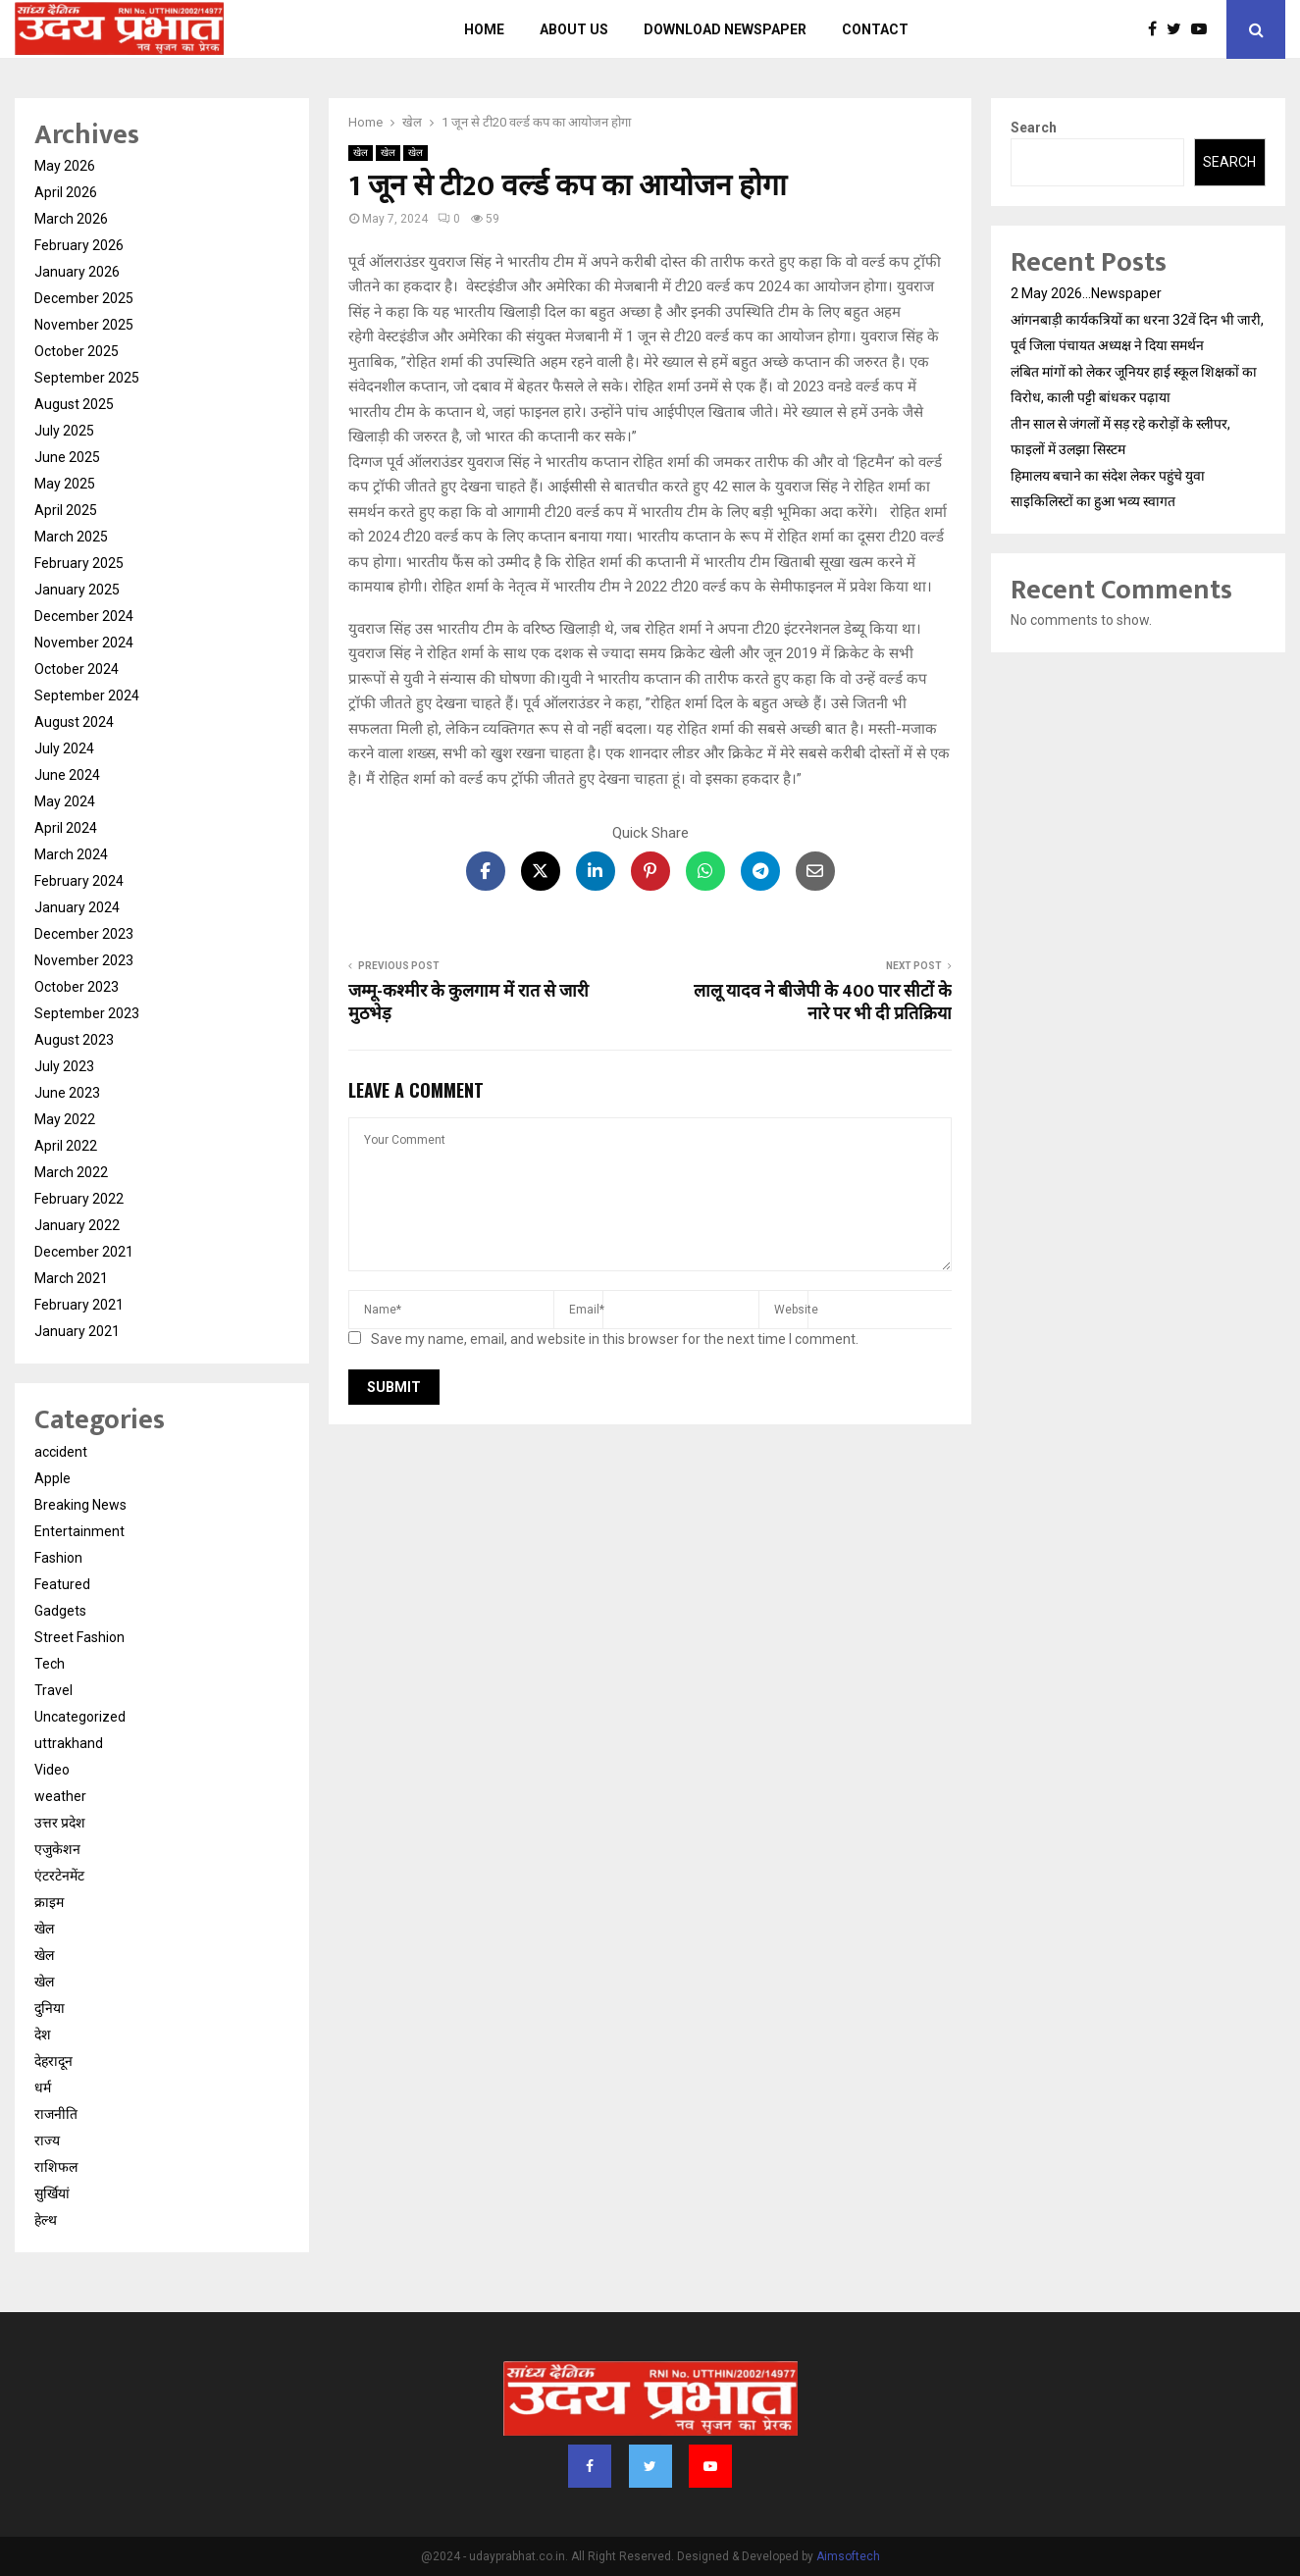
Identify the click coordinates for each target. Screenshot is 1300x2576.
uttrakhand (68, 1743)
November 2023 (83, 960)
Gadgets (60, 1611)
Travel (53, 1690)
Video (52, 1769)
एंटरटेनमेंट (59, 1875)
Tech (49, 1664)
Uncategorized (80, 1717)
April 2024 (65, 828)
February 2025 (79, 563)
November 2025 (83, 325)
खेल (360, 152)
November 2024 (83, 642)
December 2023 (83, 934)
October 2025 (76, 351)
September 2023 (86, 1013)
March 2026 (71, 219)
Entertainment (79, 1531)
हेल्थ (45, 2220)
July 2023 (64, 1066)
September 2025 (86, 378)
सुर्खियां (52, 2193)
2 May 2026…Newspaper (1086, 293)
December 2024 (83, 616)
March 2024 (71, 854)
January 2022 (77, 1225)
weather (60, 1796)
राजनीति (56, 2114)
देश (42, 2034)
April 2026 (65, 192)
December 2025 (83, 298)
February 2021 (79, 1305)
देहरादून (53, 2061)
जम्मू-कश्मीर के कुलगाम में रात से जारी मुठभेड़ (468, 1003)
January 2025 (77, 589)
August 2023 (74, 1040)
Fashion (58, 1558)
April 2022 (65, 1146)
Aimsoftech (848, 2556)
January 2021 (77, 1331)
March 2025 (71, 536)
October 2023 (76, 987)
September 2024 (86, 695)
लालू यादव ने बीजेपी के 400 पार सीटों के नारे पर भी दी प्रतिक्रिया (823, 1003)
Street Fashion (79, 1637)
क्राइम (49, 1902)
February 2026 (79, 245)
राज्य (47, 2140)
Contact (875, 29)
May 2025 (64, 483)
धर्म (42, 2087)
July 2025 (64, 430)
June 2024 (67, 775)
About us (574, 29)
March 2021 (71, 1278)
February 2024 (79, 881)
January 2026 (77, 272)
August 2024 (74, 722)
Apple (52, 1478)
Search (1034, 127)
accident (60, 1452)
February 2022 (79, 1199)
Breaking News (80, 1505)
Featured (62, 1584)
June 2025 (67, 457)
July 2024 (64, 748)
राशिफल (56, 2167)
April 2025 (65, 510)
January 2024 (77, 907)
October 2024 (76, 669)
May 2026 (64, 166)
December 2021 (83, 1252)
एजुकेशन (57, 1849)
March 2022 (71, 1172)
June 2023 (67, 1093)
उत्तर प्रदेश (59, 1822)
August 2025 (74, 404)
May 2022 (64, 1119)
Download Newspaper (725, 29)
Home (484, 29)
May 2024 (64, 801)
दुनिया (49, 2008)
